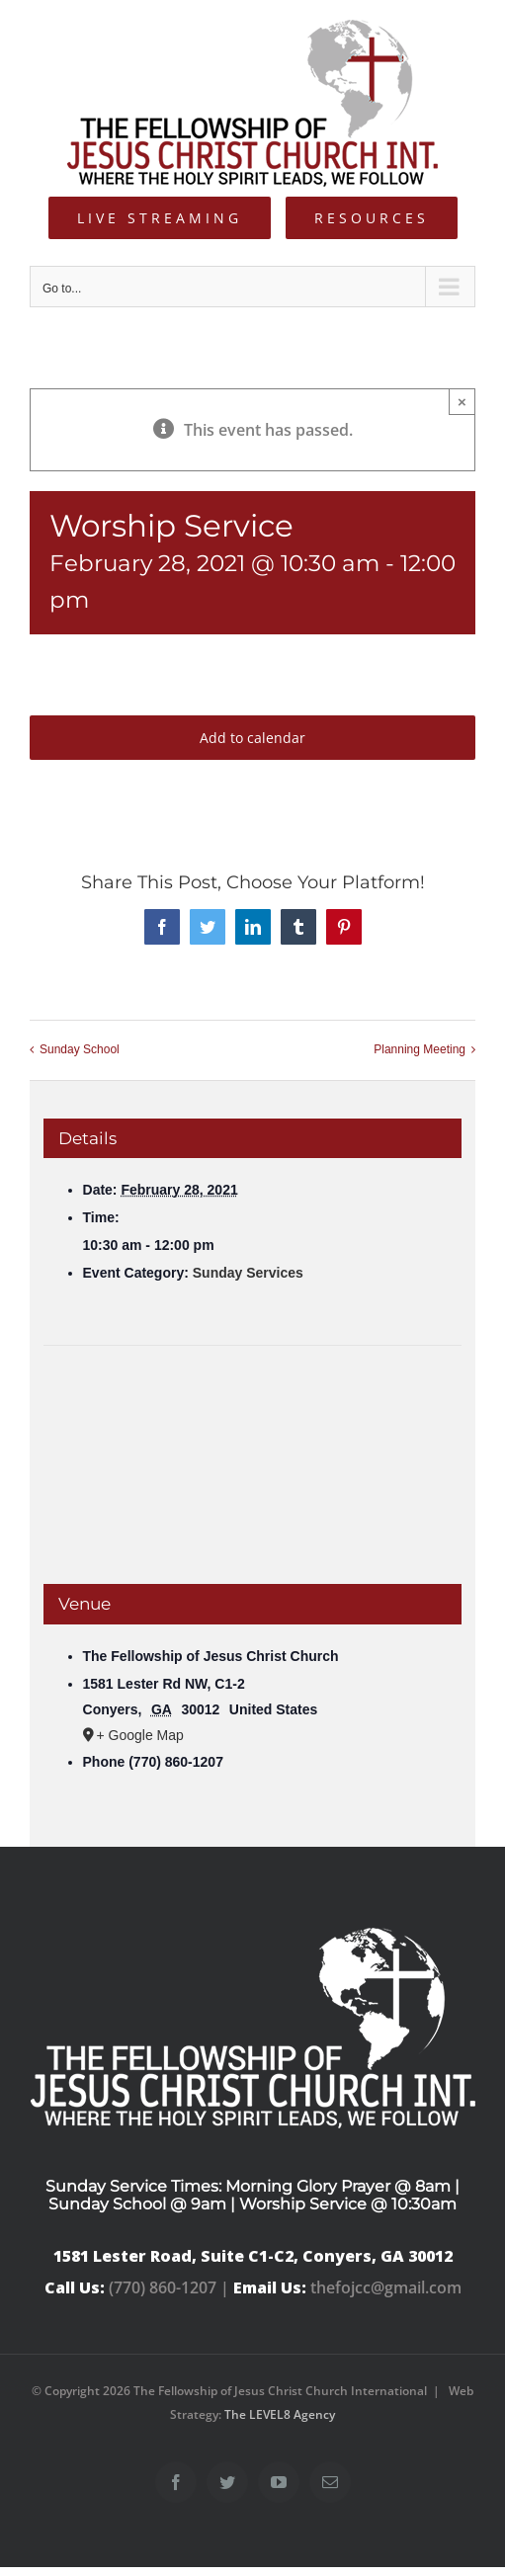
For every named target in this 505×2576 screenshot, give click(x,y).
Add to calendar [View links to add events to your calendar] (252, 737)
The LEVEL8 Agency (279, 2414)
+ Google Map (140, 1735)
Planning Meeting (419, 1049)
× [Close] (462, 401)
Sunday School (80, 1049)
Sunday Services (248, 1273)
